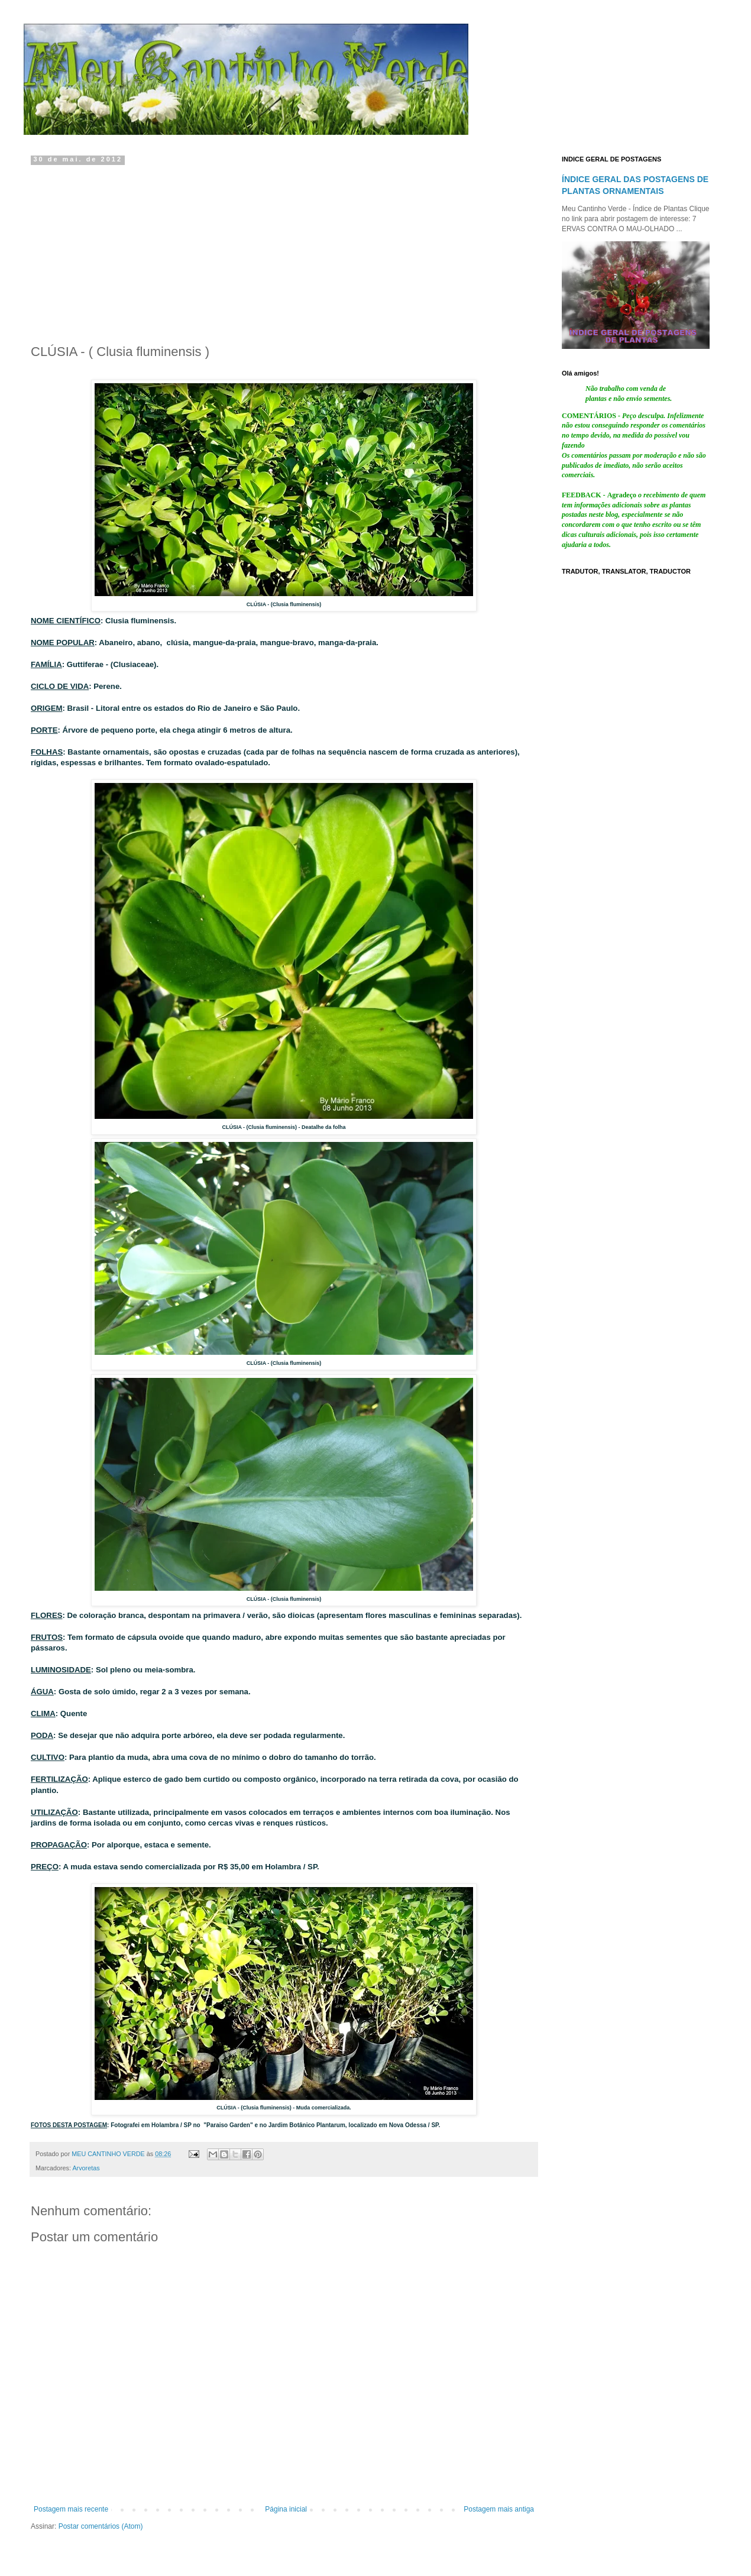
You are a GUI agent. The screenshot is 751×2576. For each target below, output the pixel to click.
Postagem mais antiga (499, 2509)
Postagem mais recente (71, 2509)
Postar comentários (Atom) (101, 2526)
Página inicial (286, 2509)
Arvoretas (85, 2168)
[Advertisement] (284, 251)
